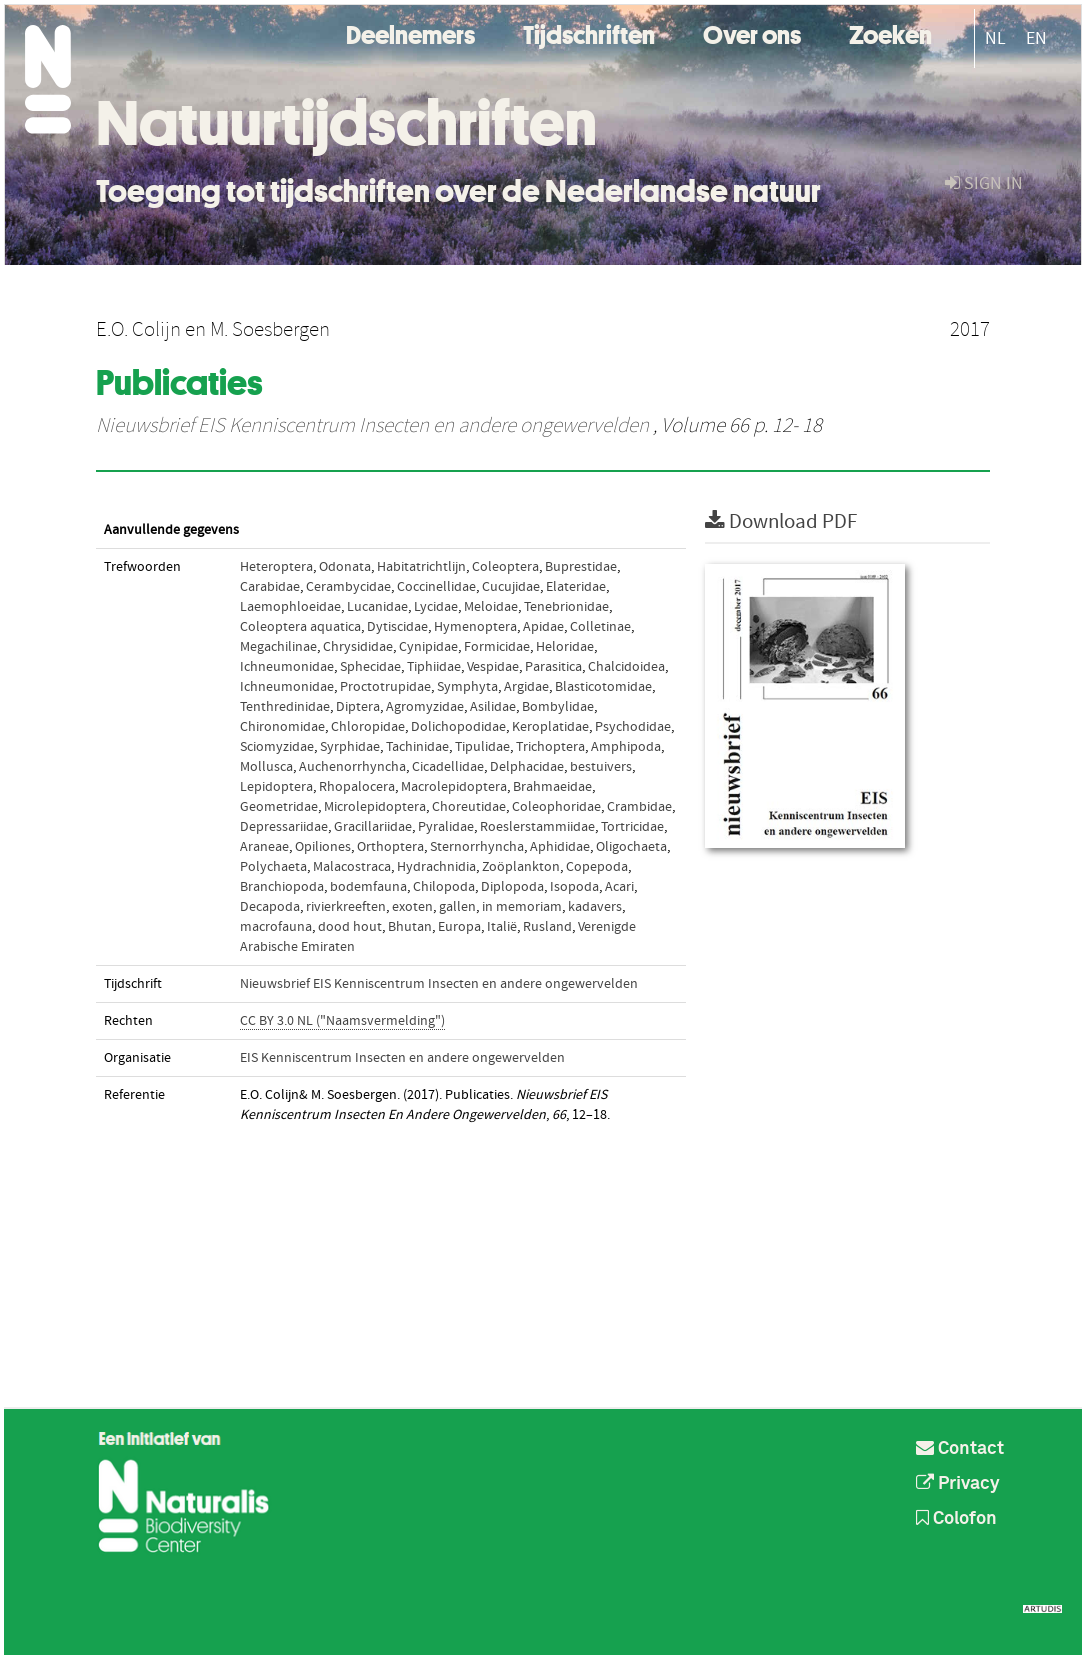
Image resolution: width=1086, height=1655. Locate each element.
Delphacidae (527, 767)
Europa (459, 927)
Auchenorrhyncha (352, 767)
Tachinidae (417, 747)
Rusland (547, 927)
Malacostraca (352, 867)
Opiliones (323, 847)
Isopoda (574, 887)
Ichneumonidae (287, 667)
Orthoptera (390, 847)
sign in (984, 183)
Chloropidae (368, 727)
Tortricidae (632, 827)
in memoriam (522, 907)
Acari (619, 887)
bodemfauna (368, 887)
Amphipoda (626, 747)
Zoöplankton (521, 867)
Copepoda (597, 867)
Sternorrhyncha (477, 847)
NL (995, 38)
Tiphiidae (434, 667)
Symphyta (467, 687)
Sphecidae (370, 667)
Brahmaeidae (552, 787)
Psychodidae (633, 727)
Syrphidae (350, 747)
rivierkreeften (346, 907)
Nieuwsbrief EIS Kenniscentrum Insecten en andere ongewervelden (372, 426)
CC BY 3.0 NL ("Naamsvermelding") (342, 1021)
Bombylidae (558, 707)
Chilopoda (444, 887)
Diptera (358, 707)
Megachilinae (278, 647)
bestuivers (601, 767)
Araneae (264, 847)
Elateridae (576, 587)
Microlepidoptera (375, 807)
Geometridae (279, 807)
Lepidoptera (276, 787)
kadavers (595, 907)
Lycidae (436, 607)
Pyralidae (446, 827)
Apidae (543, 627)
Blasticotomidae (603, 687)
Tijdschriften (589, 32)
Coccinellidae (436, 587)
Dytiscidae (397, 627)
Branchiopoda (282, 887)
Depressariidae (284, 827)
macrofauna (276, 927)
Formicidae (497, 647)
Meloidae (491, 607)
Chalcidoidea (626, 667)
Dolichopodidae (458, 727)
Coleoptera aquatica (300, 627)
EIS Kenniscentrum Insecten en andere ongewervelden (402, 1058)
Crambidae (639, 807)
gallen (457, 907)
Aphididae (560, 847)
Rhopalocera (357, 787)
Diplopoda (512, 887)
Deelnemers (410, 32)
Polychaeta (273, 867)
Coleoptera (505, 567)
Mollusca (266, 767)
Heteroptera (276, 567)
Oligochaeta (631, 847)
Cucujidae (511, 587)
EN (1036, 38)
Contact (960, 1449)
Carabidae (270, 587)
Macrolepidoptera (454, 787)
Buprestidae (581, 567)
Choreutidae (469, 807)
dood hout (350, 927)
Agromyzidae (425, 707)
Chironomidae (282, 727)
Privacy (958, 1484)
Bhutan (410, 927)
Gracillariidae (373, 827)
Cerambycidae (348, 587)
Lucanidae (377, 607)
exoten (412, 907)
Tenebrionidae (566, 607)
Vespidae (493, 667)
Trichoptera (550, 747)
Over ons (752, 32)
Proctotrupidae (385, 687)
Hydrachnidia (436, 867)
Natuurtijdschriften (346, 123)
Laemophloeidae (290, 607)
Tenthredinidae (285, 707)
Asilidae (493, 707)
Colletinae (600, 627)
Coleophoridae (556, 807)
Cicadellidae (448, 767)
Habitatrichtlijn (421, 567)
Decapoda (270, 907)
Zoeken (890, 32)
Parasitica (553, 667)
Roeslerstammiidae (537, 827)
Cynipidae (428, 647)
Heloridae (565, 647)
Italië (502, 927)
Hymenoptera (475, 627)
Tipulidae (482, 747)
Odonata (345, 567)
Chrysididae (358, 647)
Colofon (956, 1519)
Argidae (526, 687)
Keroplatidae (550, 727)
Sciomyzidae (277, 747)
